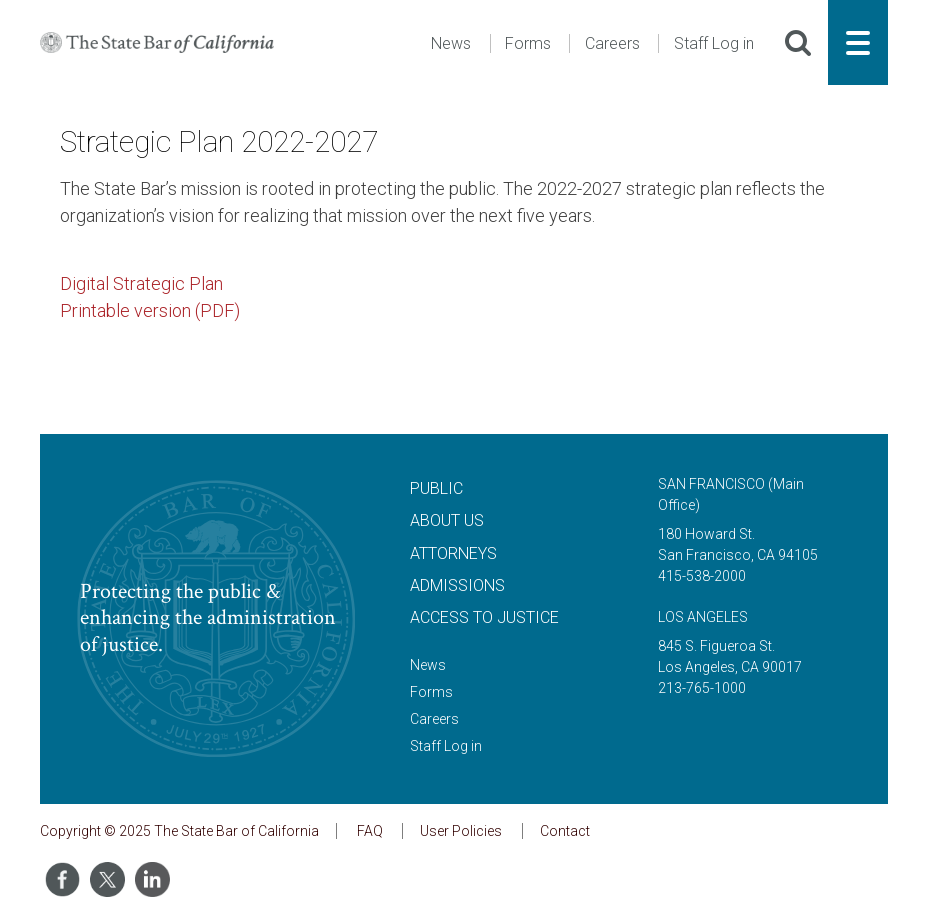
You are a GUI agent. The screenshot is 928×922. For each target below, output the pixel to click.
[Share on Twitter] (107, 879)
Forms (528, 43)
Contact (565, 831)
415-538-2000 (702, 576)
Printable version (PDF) (150, 310)
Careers (612, 43)
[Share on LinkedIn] (152, 879)
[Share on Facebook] (62, 879)
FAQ (370, 831)
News (451, 43)
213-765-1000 (702, 688)
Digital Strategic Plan (141, 283)
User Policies (461, 831)
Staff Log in (714, 43)
